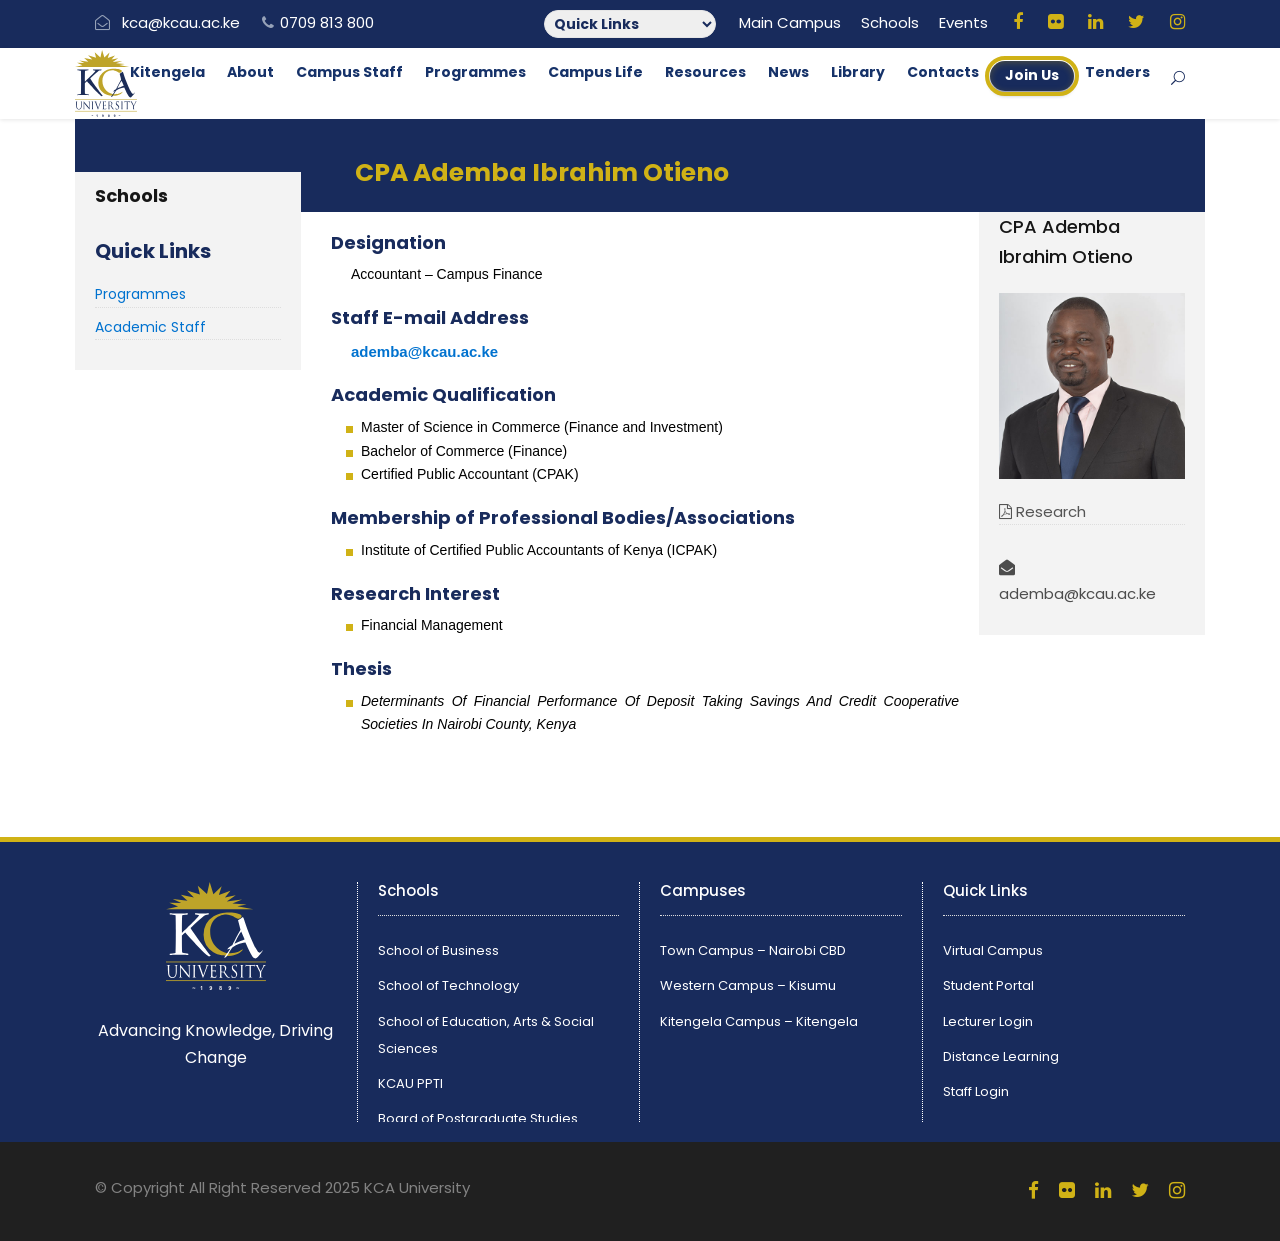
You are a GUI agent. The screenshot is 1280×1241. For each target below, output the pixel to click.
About (250, 72)
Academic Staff (150, 327)
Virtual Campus (993, 950)
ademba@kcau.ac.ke (424, 351)
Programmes (475, 72)
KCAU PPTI (410, 1083)
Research (1042, 511)
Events (963, 22)
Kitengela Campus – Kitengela (759, 1021)
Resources (705, 72)
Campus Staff (349, 72)
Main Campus (790, 22)
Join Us (1032, 75)
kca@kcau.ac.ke (181, 22)
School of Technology (448, 985)
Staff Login (976, 1091)
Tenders (1117, 72)
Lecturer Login (988, 1021)
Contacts (943, 72)
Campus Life (595, 72)
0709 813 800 (327, 22)
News (788, 72)
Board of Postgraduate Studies (478, 1118)
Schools (890, 22)
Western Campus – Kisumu (748, 985)
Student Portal (988, 985)
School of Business (438, 950)
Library (858, 72)
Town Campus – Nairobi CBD (753, 950)
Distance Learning (1001, 1056)
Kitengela (167, 72)
